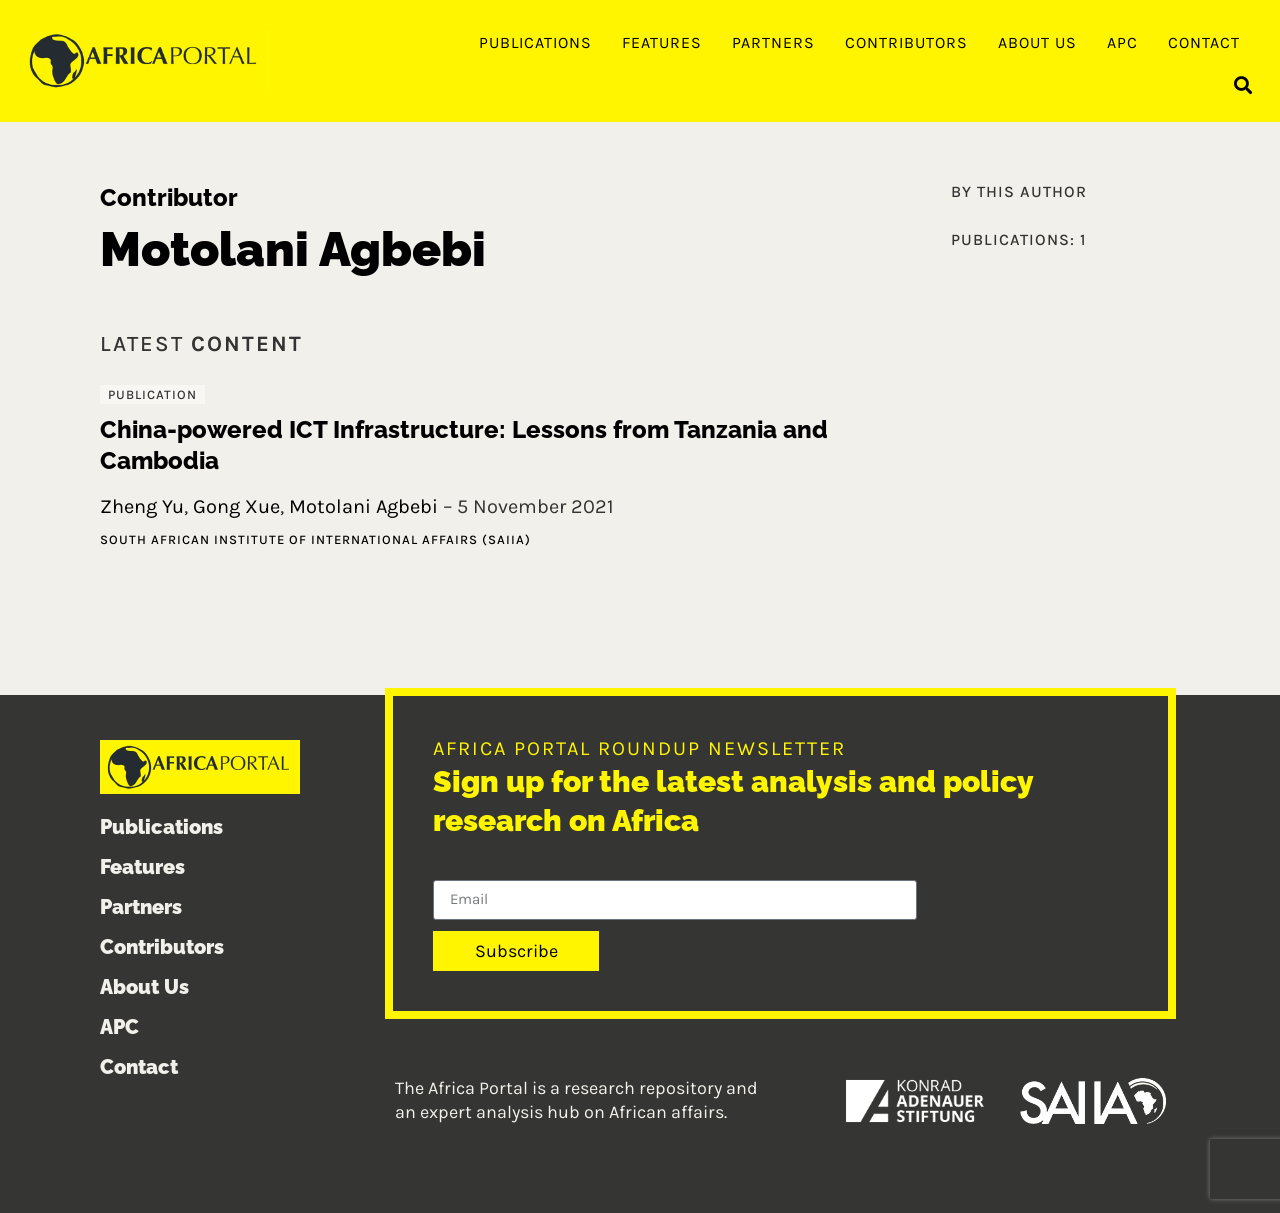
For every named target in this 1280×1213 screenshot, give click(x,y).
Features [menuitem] (662, 42)
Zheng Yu (142, 506)
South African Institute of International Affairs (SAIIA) (315, 539)
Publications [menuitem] (535, 42)
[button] (1243, 85)
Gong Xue (236, 506)
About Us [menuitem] (1037, 42)
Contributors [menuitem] (906, 42)
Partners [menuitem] (773, 42)
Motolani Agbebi (363, 506)
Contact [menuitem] (1204, 42)
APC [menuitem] (1122, 42)
